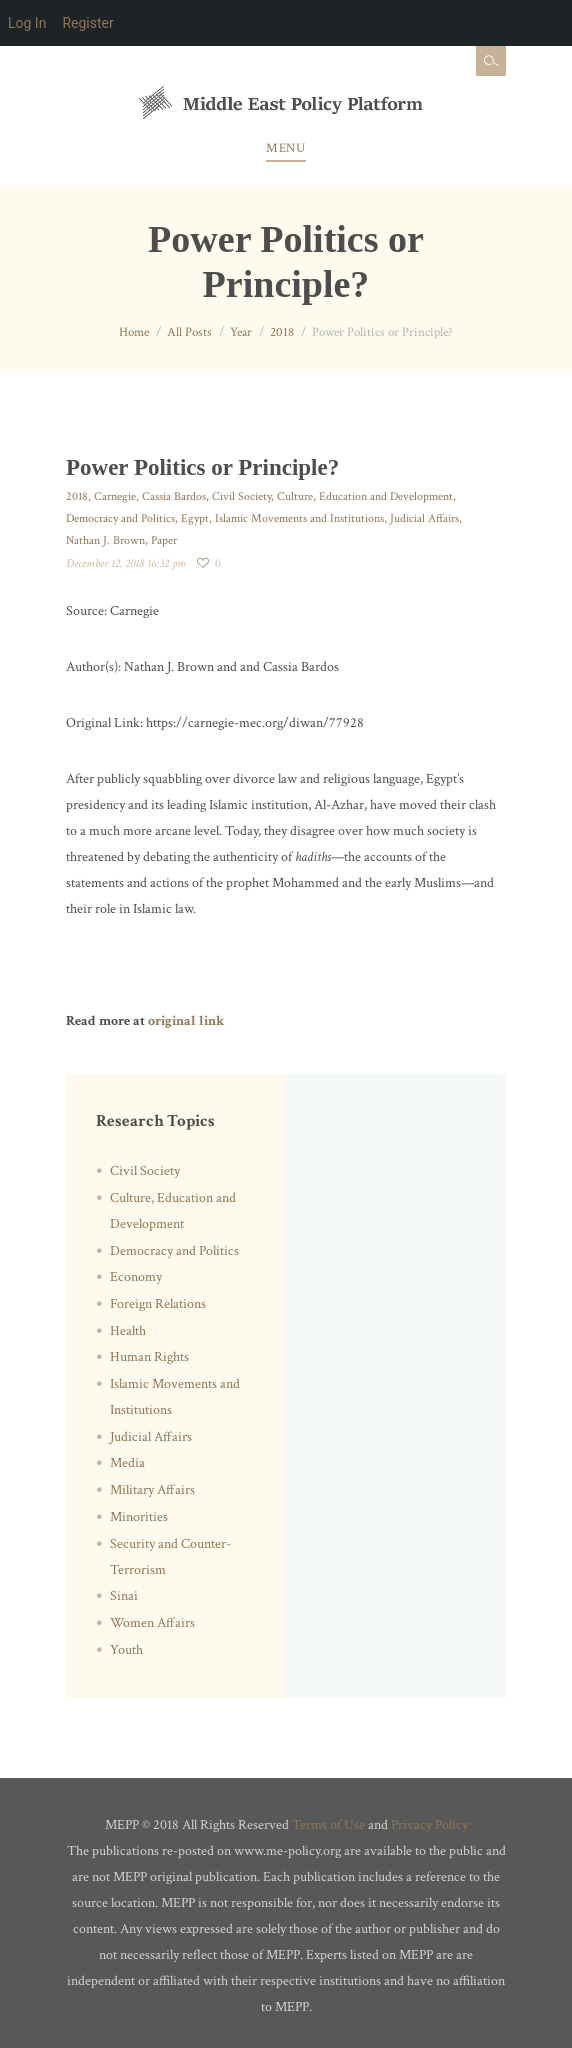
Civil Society (241, 496)
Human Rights (149, 1357)
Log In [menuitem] (27, 23)
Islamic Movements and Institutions (299, 518)
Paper (164, 540)
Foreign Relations (158, 1304)
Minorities (139, 1517)
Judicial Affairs (424, 518)
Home (134, 332)
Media (127, 1463)
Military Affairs (152, 1490)
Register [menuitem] (87, 23)
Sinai (124, 1596)
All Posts (189, 332)
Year (241, 332)
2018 (282, 332)
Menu (285, 148)
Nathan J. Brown (105, 540)
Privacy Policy (429, 1825)
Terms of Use (328, 1825)
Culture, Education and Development (365, 496)
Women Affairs (152, 1623)
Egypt (195, 518)
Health (128, 1331)
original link (186, 1021)
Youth (126, 1650)
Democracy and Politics (120, 518)
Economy (136, 1277)
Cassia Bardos (174, 496)
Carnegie (115, 496)
